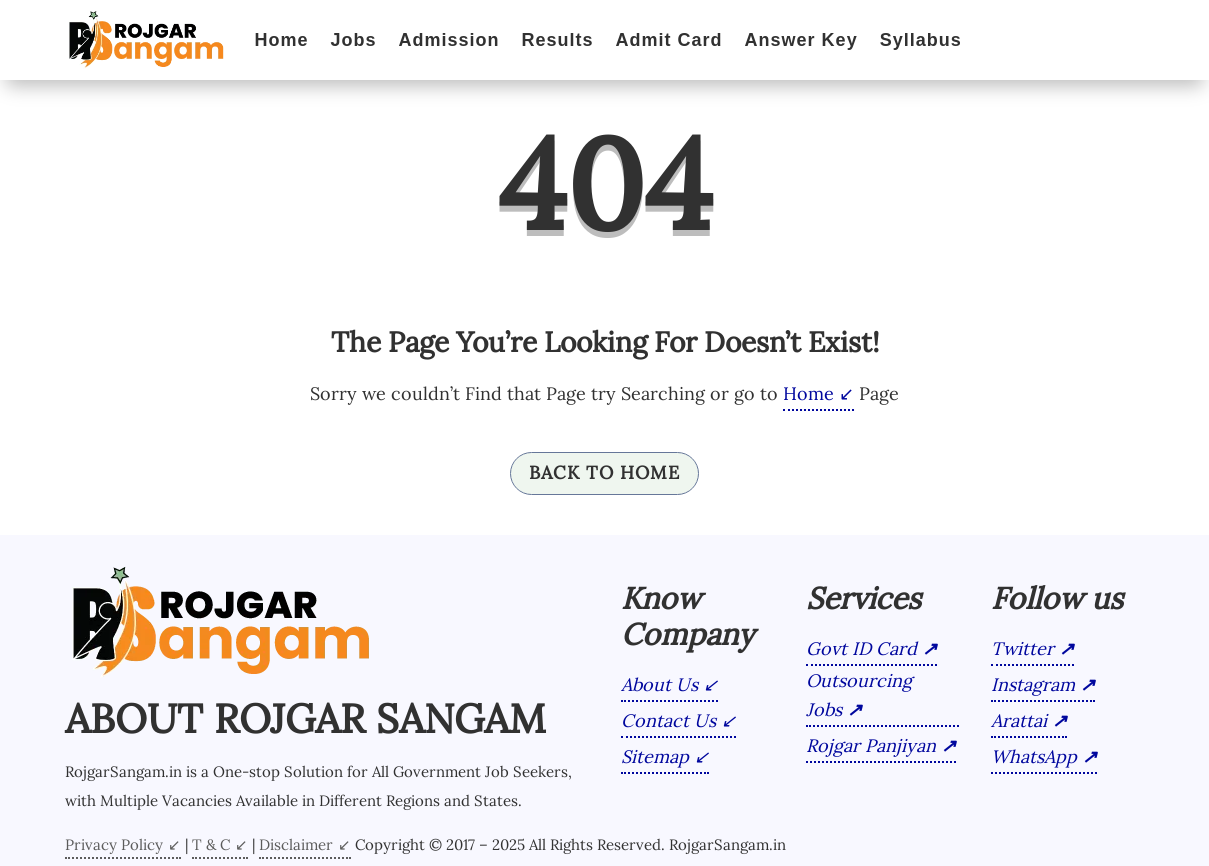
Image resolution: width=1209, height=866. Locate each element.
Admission (449, 40)
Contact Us (668, 720)
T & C (211, 844)
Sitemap (655, 756)
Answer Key (801, 40)
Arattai (1019, 720)
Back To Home (604, 472)
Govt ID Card (861, 648)
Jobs (354, 40)
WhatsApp (1034, 756)
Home (282, 40)
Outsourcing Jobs (859, 695)
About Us (659, 684)
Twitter (1022, 648)
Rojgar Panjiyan (871, 745)
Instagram (1033, 684)
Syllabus (921, 40)
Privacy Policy (114, 844)
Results (558, 40)
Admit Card (669, 40)
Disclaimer (296, 844)
